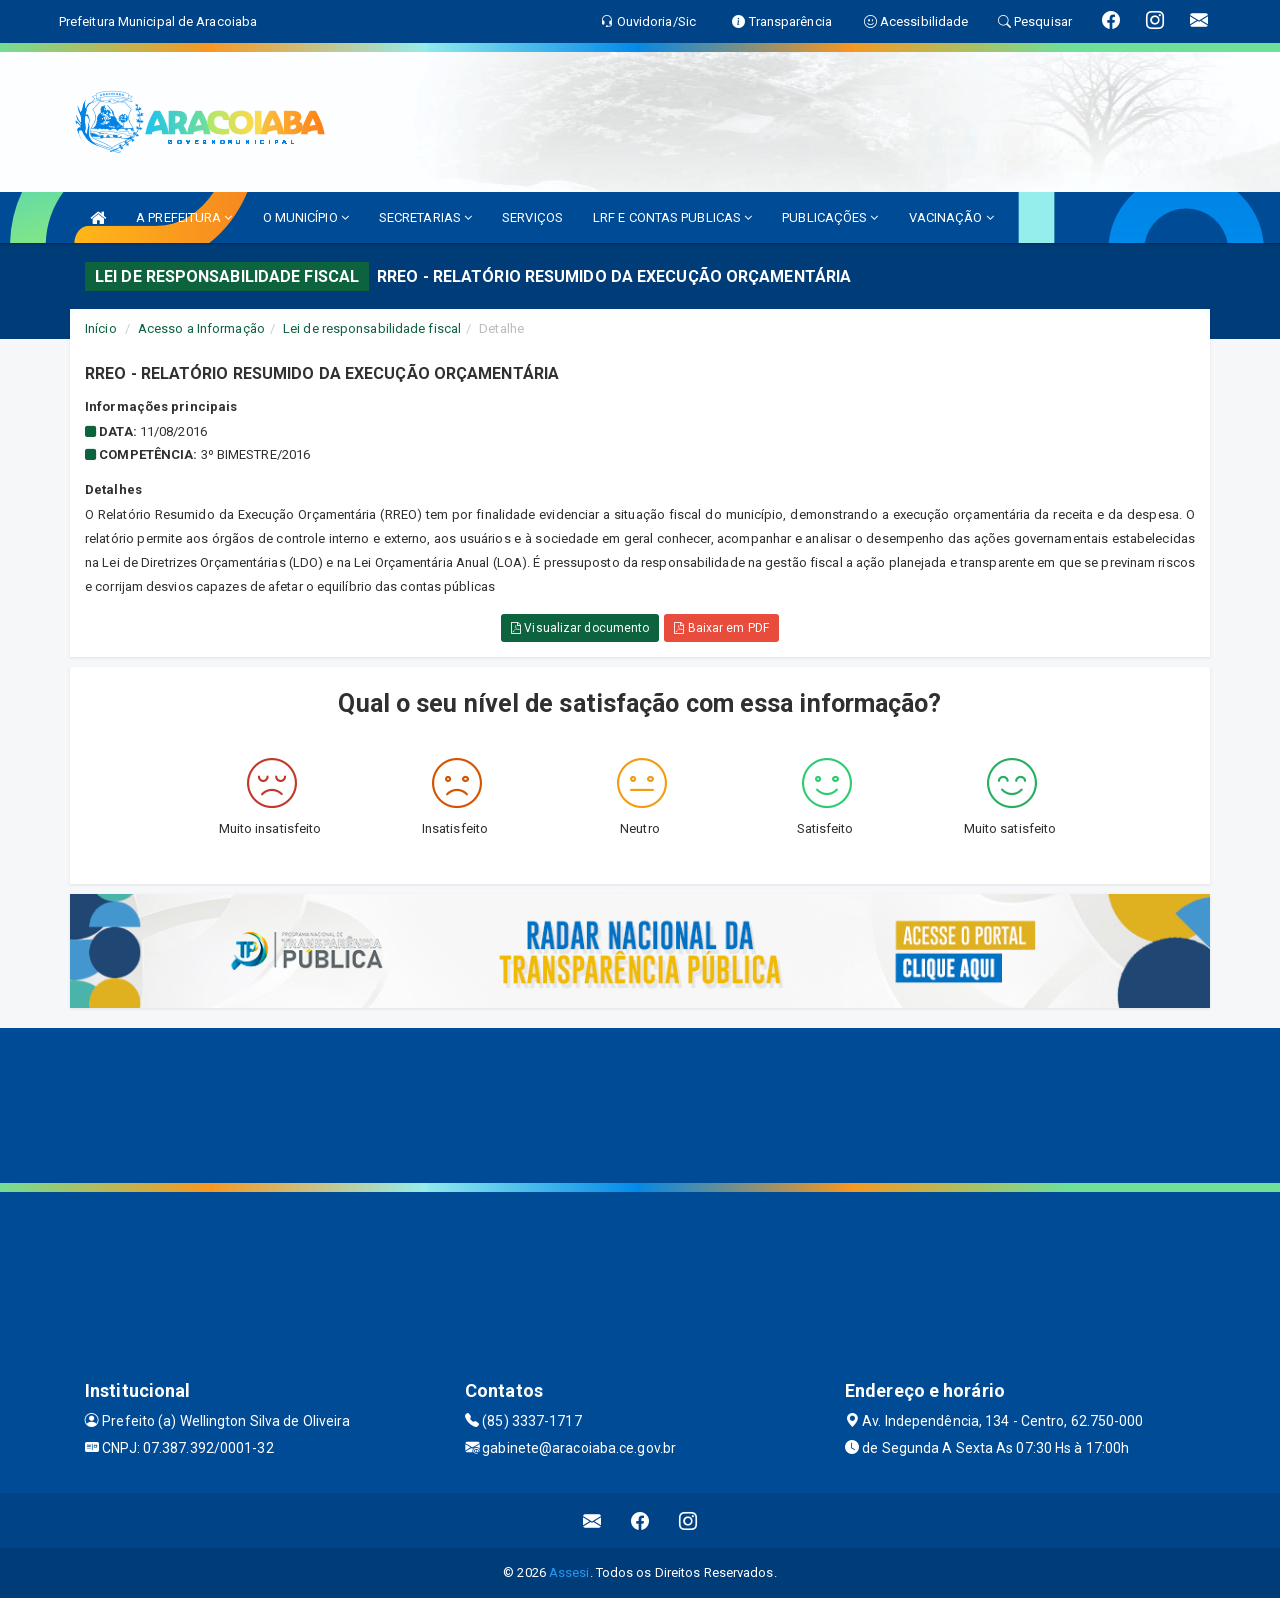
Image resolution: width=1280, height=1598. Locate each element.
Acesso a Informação (201, 328)
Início (101, 328)
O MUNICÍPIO (306, 217)
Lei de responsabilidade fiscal (372, 328)
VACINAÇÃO (951, 217)
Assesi (569, 1572)
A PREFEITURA (184, 217)
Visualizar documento (580, 628)
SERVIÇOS (532, 217)
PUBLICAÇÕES (830, 217)
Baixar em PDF (721, 628)
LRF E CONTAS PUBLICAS (672, 217)
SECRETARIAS (425, 217)
